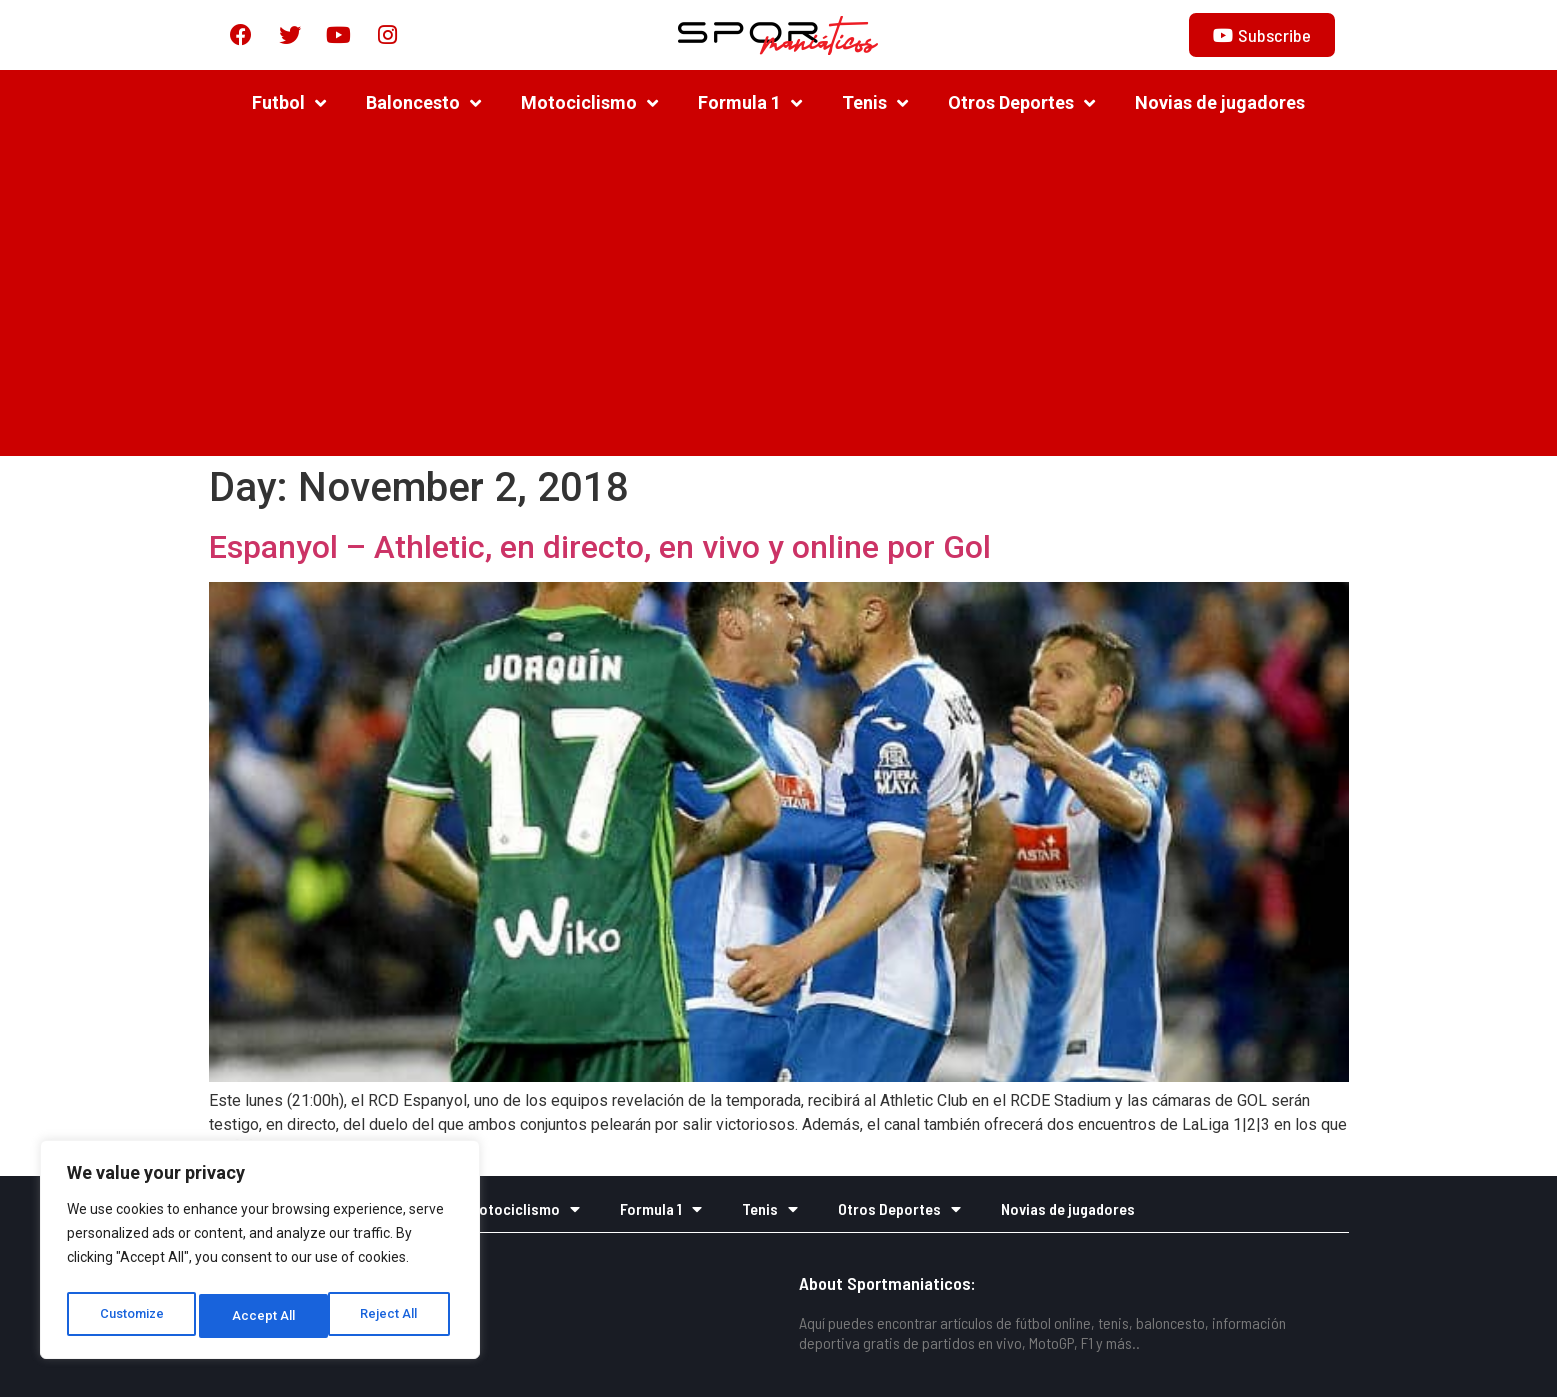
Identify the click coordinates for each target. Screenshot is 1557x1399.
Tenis (875, 105)
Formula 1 (750, 105)
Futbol (289, 105)
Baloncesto (423, 105)
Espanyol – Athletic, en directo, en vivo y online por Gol (600, 549)
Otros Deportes (1021, 105)
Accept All (391, 1316)
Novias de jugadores (1220, 104)
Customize (131, 1316)
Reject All (263, 1316)
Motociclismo (589, 105)
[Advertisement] (779, 298)
